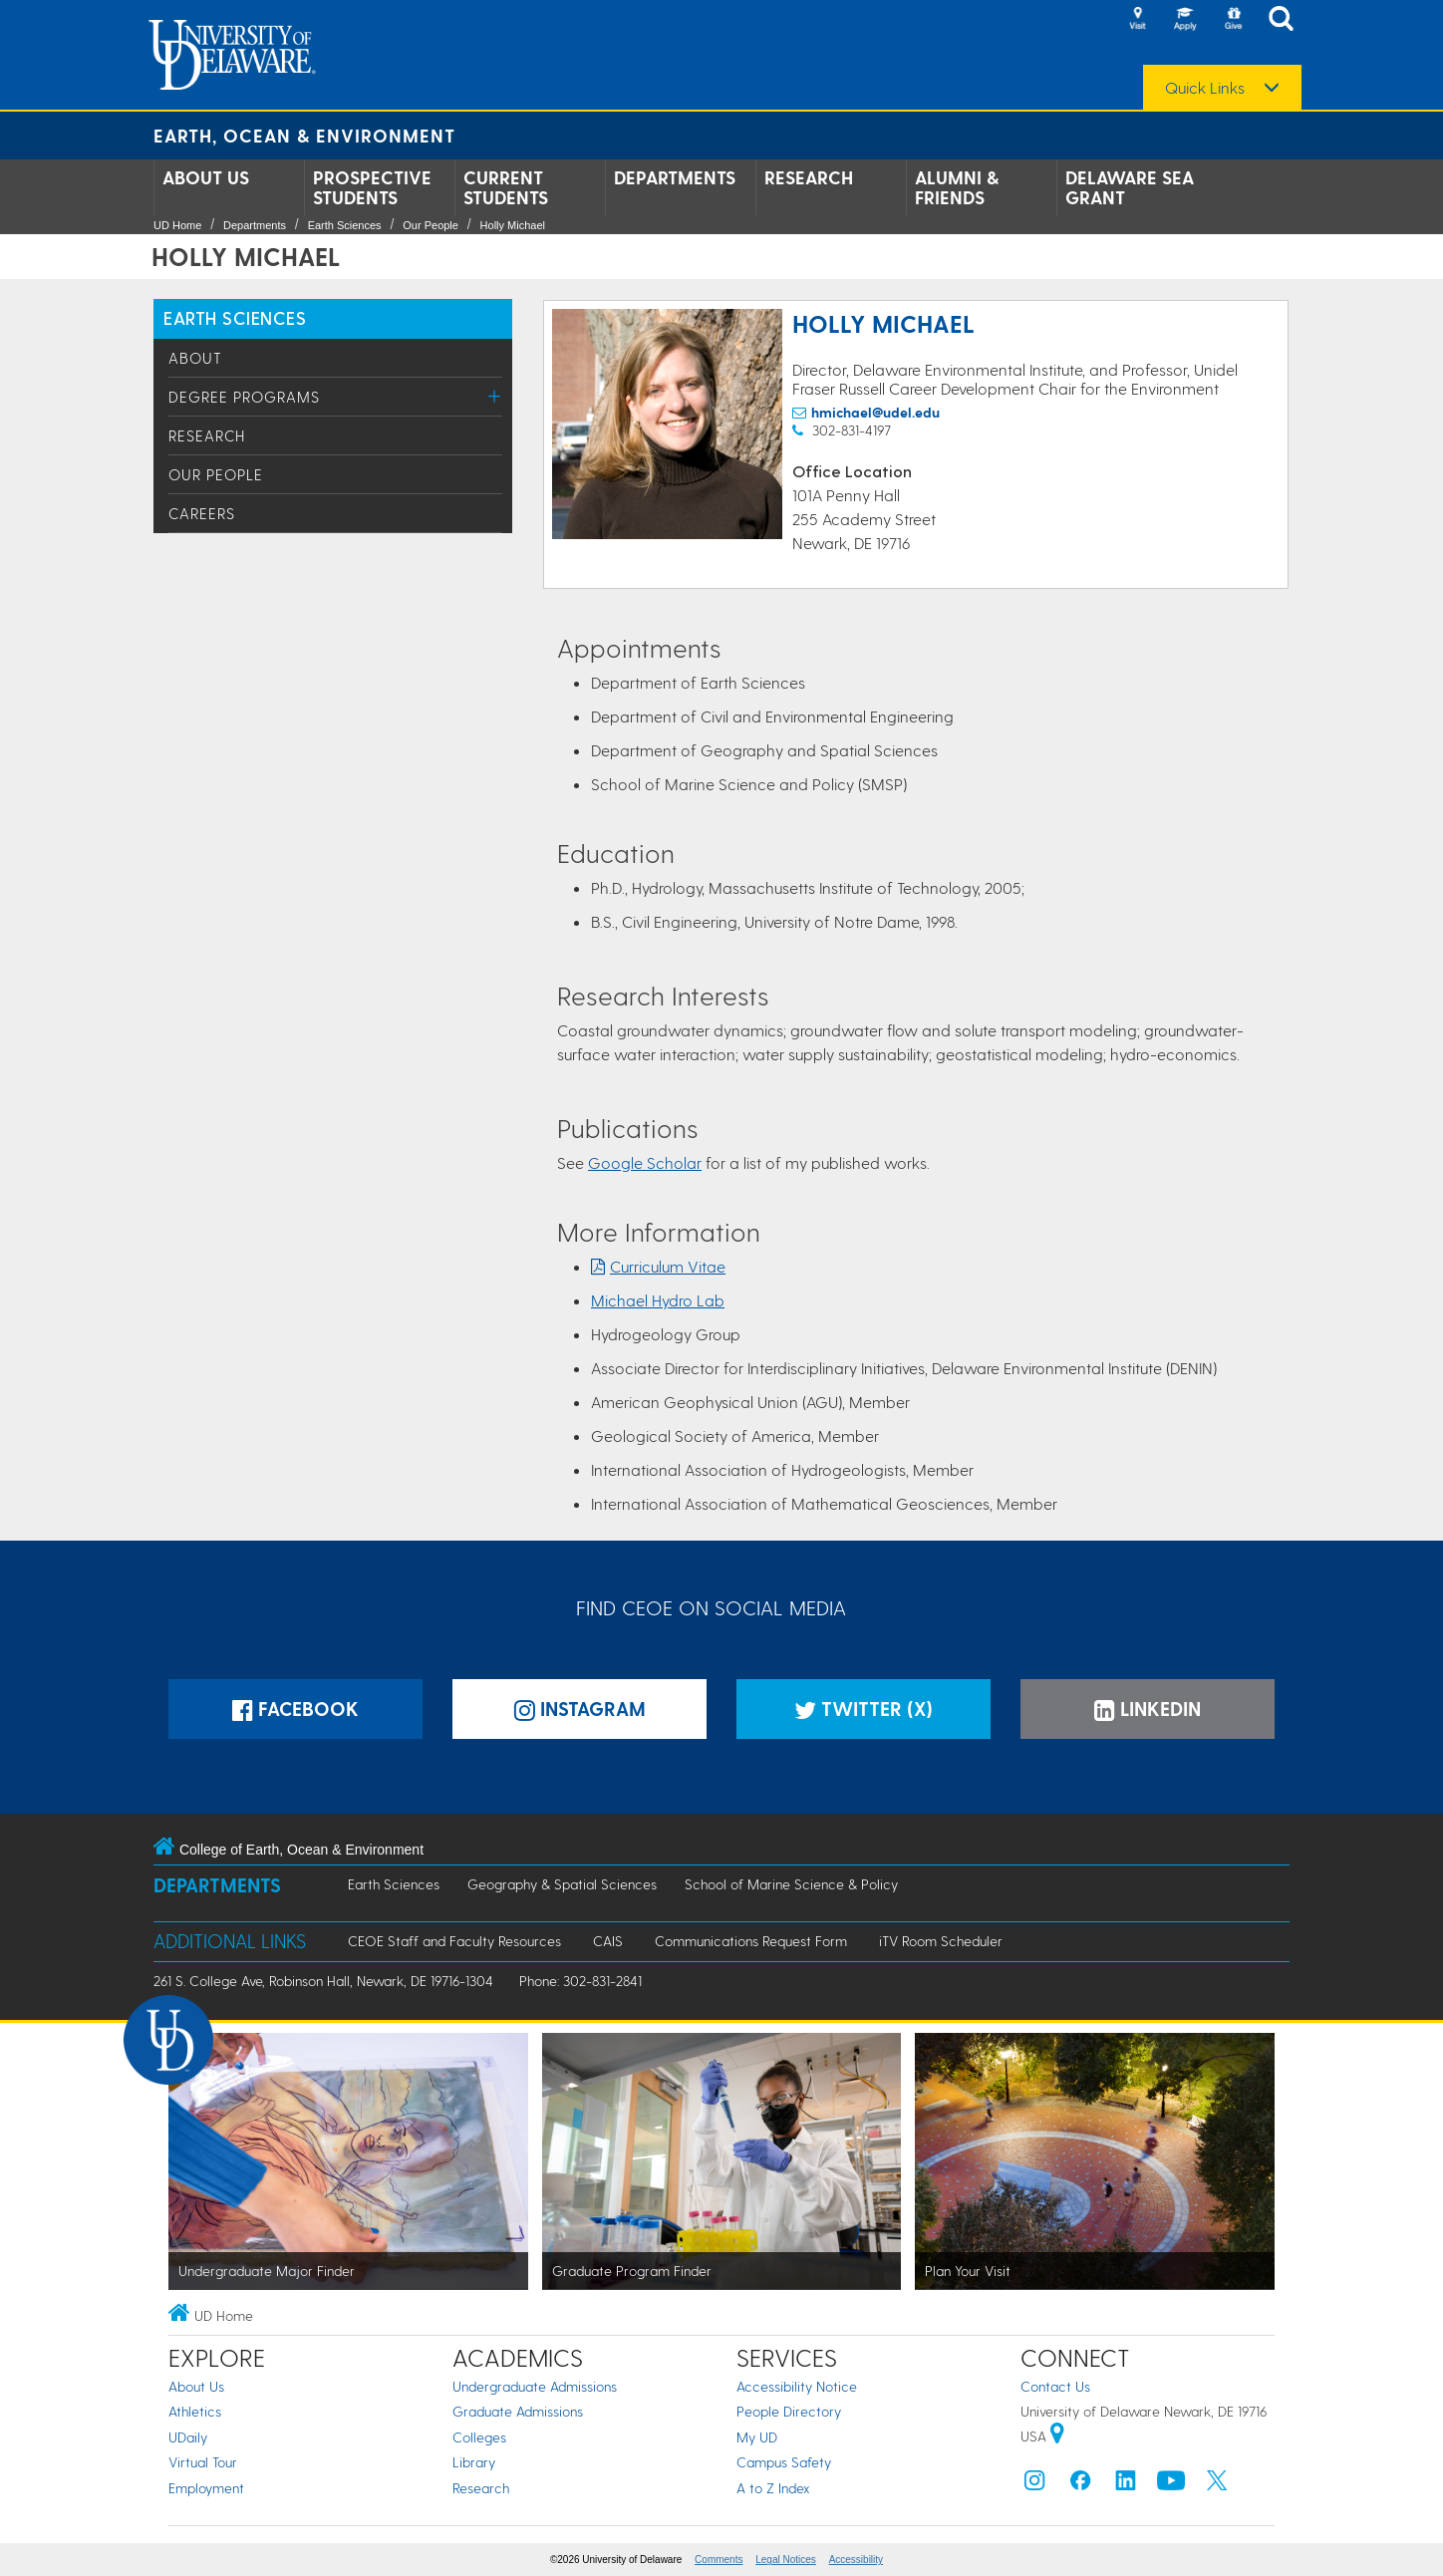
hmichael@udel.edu (875, 412)
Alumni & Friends (957, 187)
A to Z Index (773, 2487)
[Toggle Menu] (494, 396)
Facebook (295, 1708)
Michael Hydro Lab (657, 1299)
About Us (205, 177)
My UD (756, 2437)
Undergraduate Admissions (534, 2386)
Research (808, 177)
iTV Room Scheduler (941, 1940)
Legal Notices (785, 2559)
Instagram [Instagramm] (580, 1708)
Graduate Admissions (517, 2411)
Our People (430, 225)
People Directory (788, 2411)
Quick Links (1205, 88)
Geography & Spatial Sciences (562, 1883)
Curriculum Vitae (667, 1266)
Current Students (505, 187)
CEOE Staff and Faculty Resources (454, 1940)
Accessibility (856, 2559)
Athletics (194, 2411)
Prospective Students (372, 187)
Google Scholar (645, 1162)
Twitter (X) (863, 1708)
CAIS (608, 1940)
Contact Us (1055, 2386)
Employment (206, 2487)
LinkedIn (1147, 1708)
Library (473, 2461)
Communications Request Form (751, 1940)
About (195, 358)
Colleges (479, 2437)
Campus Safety (783, 2461)
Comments (718, 2559)
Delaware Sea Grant (1129, 187)
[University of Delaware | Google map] (1057, 2436)
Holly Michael (512, 225)
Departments (674, 177)
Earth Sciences (345, 225)
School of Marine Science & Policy (791, 1883)
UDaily (187, 2437)
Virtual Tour (202, 2461)
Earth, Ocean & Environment (304, 135)
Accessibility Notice (796, 2386)
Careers (201, 513)
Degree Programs (244, 397)
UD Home (177, 225)
